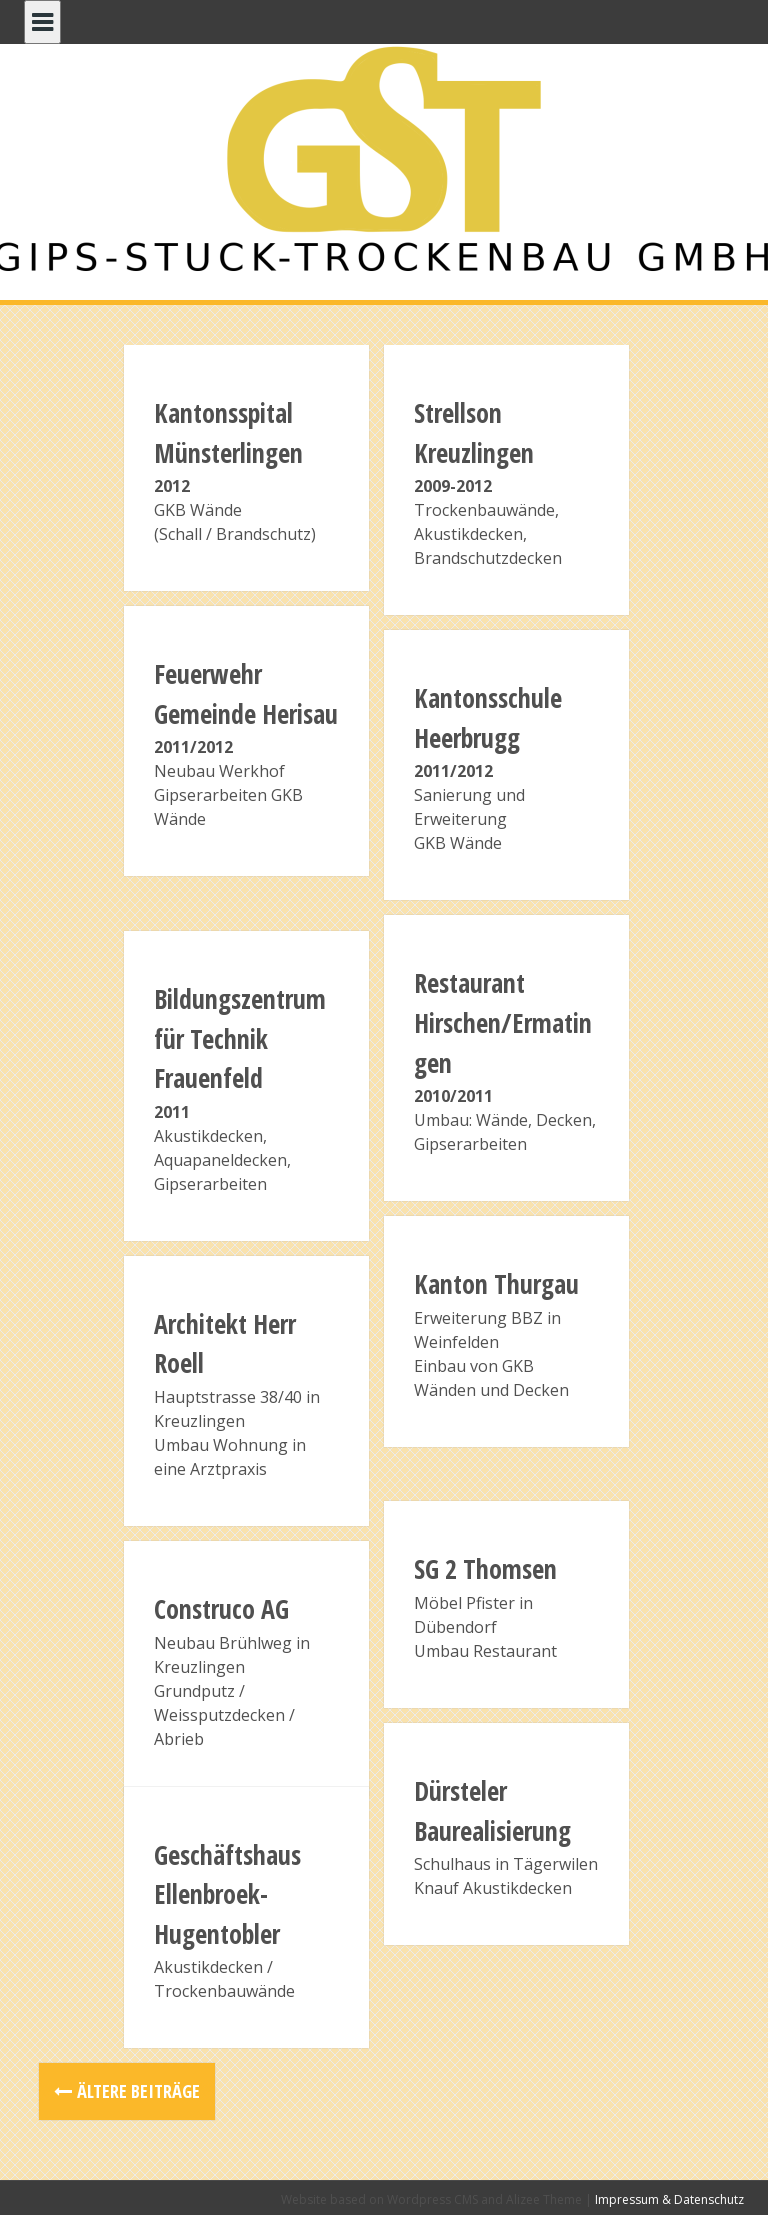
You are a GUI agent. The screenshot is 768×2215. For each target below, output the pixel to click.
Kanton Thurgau (496, 1284)
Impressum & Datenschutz (669, 2199)
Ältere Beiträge (138, 2091)
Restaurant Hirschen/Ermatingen (503, 1022)
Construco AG (221, 1609)
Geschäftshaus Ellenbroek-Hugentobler (227, 1894)
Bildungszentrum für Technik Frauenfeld (240, 1038)
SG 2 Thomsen (485, 1569)
